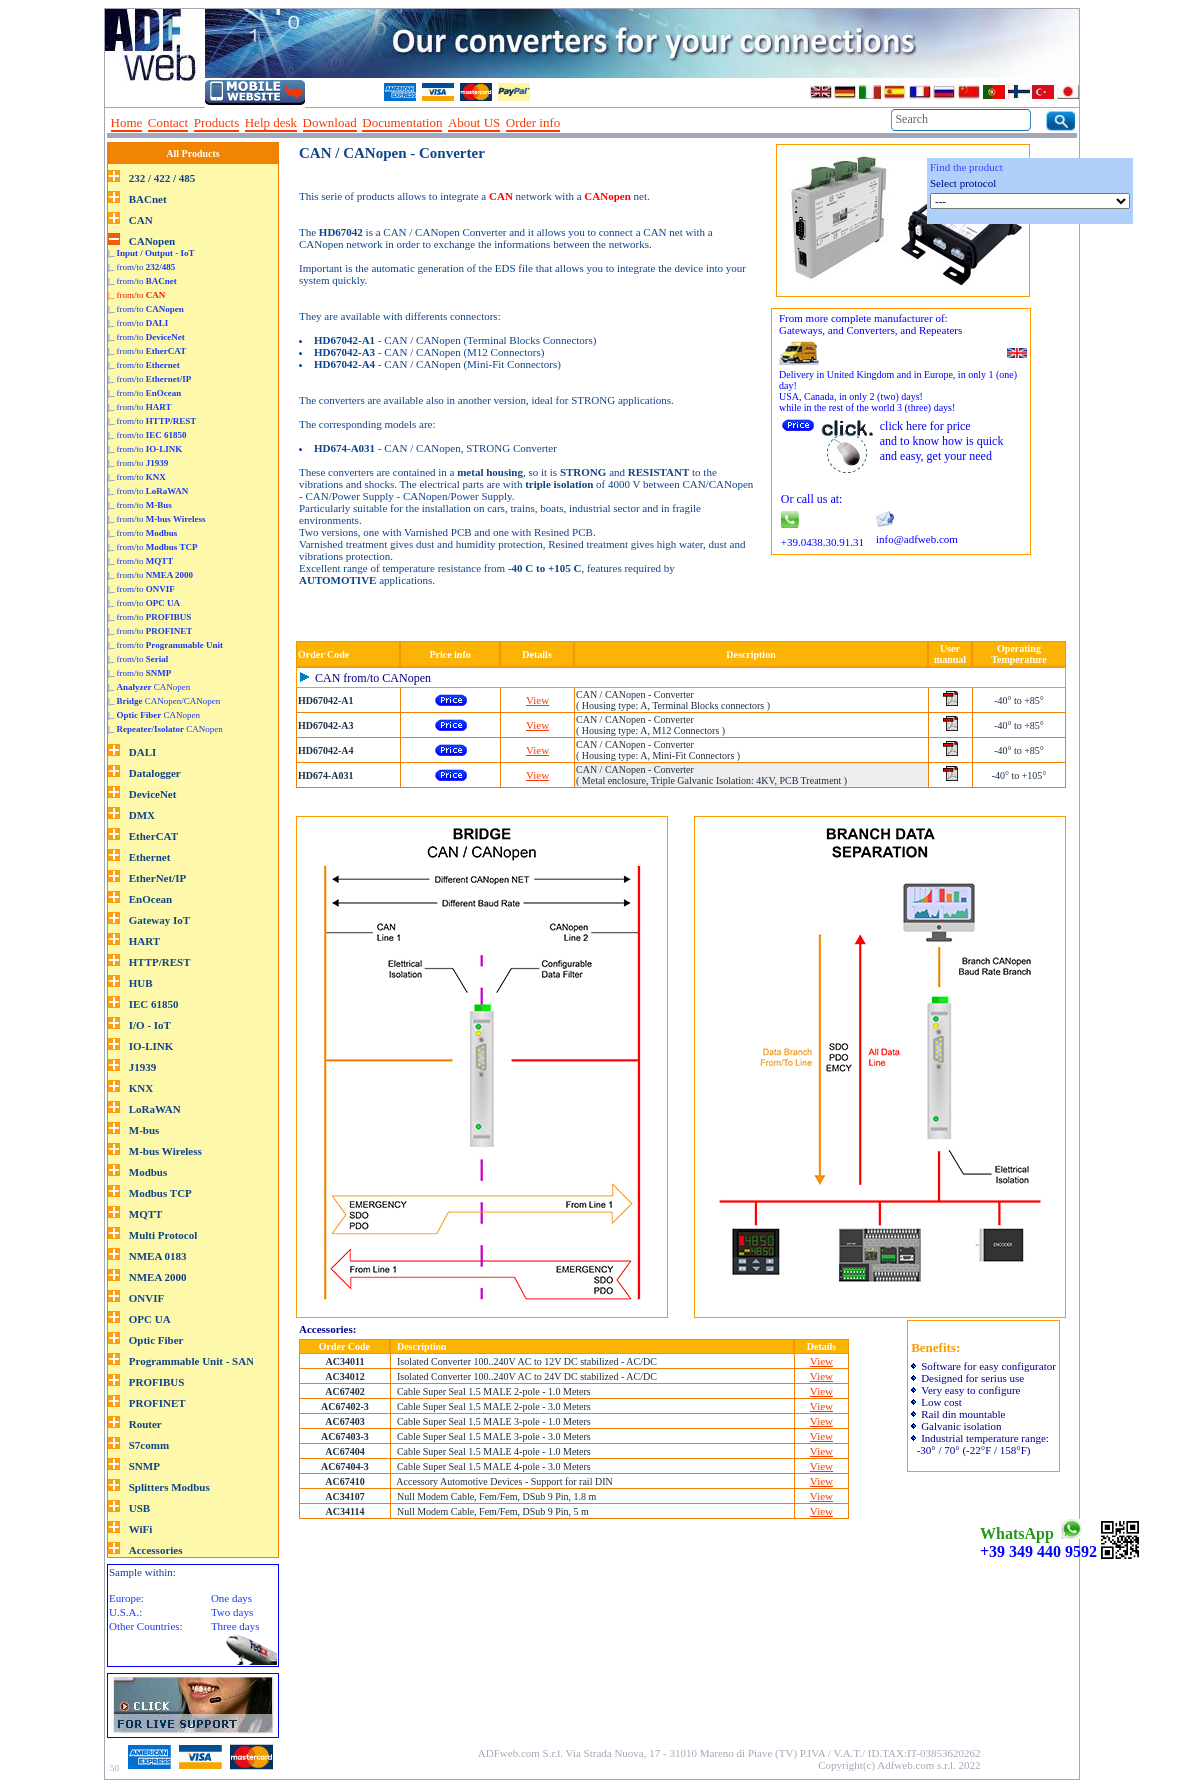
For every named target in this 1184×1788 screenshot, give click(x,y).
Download (330, 122)
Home (127, 122)
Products (217, 122)
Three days (235, 1626)
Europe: (126, 1598)
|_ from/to (141, 267)
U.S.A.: (125, 1612)
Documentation (402, 122)
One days (231, 1598)
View (537, 700)
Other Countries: (146, 1626)
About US (474, 122)
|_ (151, 253)
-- (573, 123)
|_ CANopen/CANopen (164, 701)
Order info (533, 122)
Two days (232, 1612)
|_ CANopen (149, 687)
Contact (168, 122)
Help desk (271, 122)
